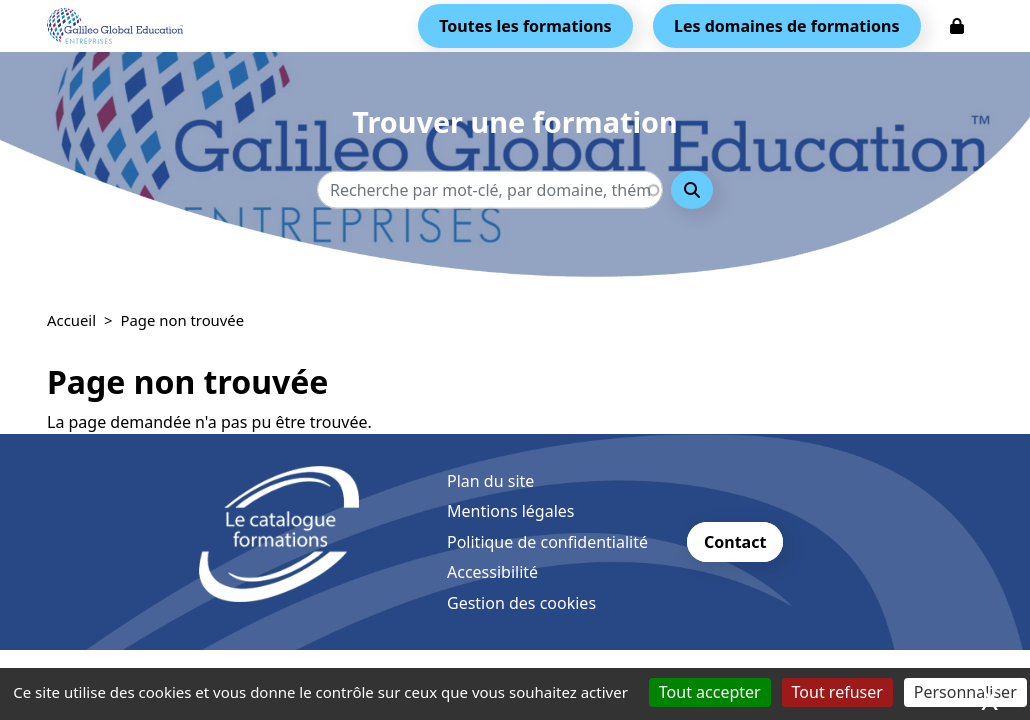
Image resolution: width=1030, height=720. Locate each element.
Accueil (71, 320)
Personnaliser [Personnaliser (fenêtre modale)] (965, 692)
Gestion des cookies (521, 603)
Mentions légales (511, 511)
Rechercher (692, 190)
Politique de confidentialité (547, 542)
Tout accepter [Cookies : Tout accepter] (710, 692)
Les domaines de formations (786, 26)
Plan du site (490, 481)
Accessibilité (492, 572)
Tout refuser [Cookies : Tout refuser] (837, 692)
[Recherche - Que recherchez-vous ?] (490, 190)
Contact (735, 542)
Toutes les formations (525, 26)
